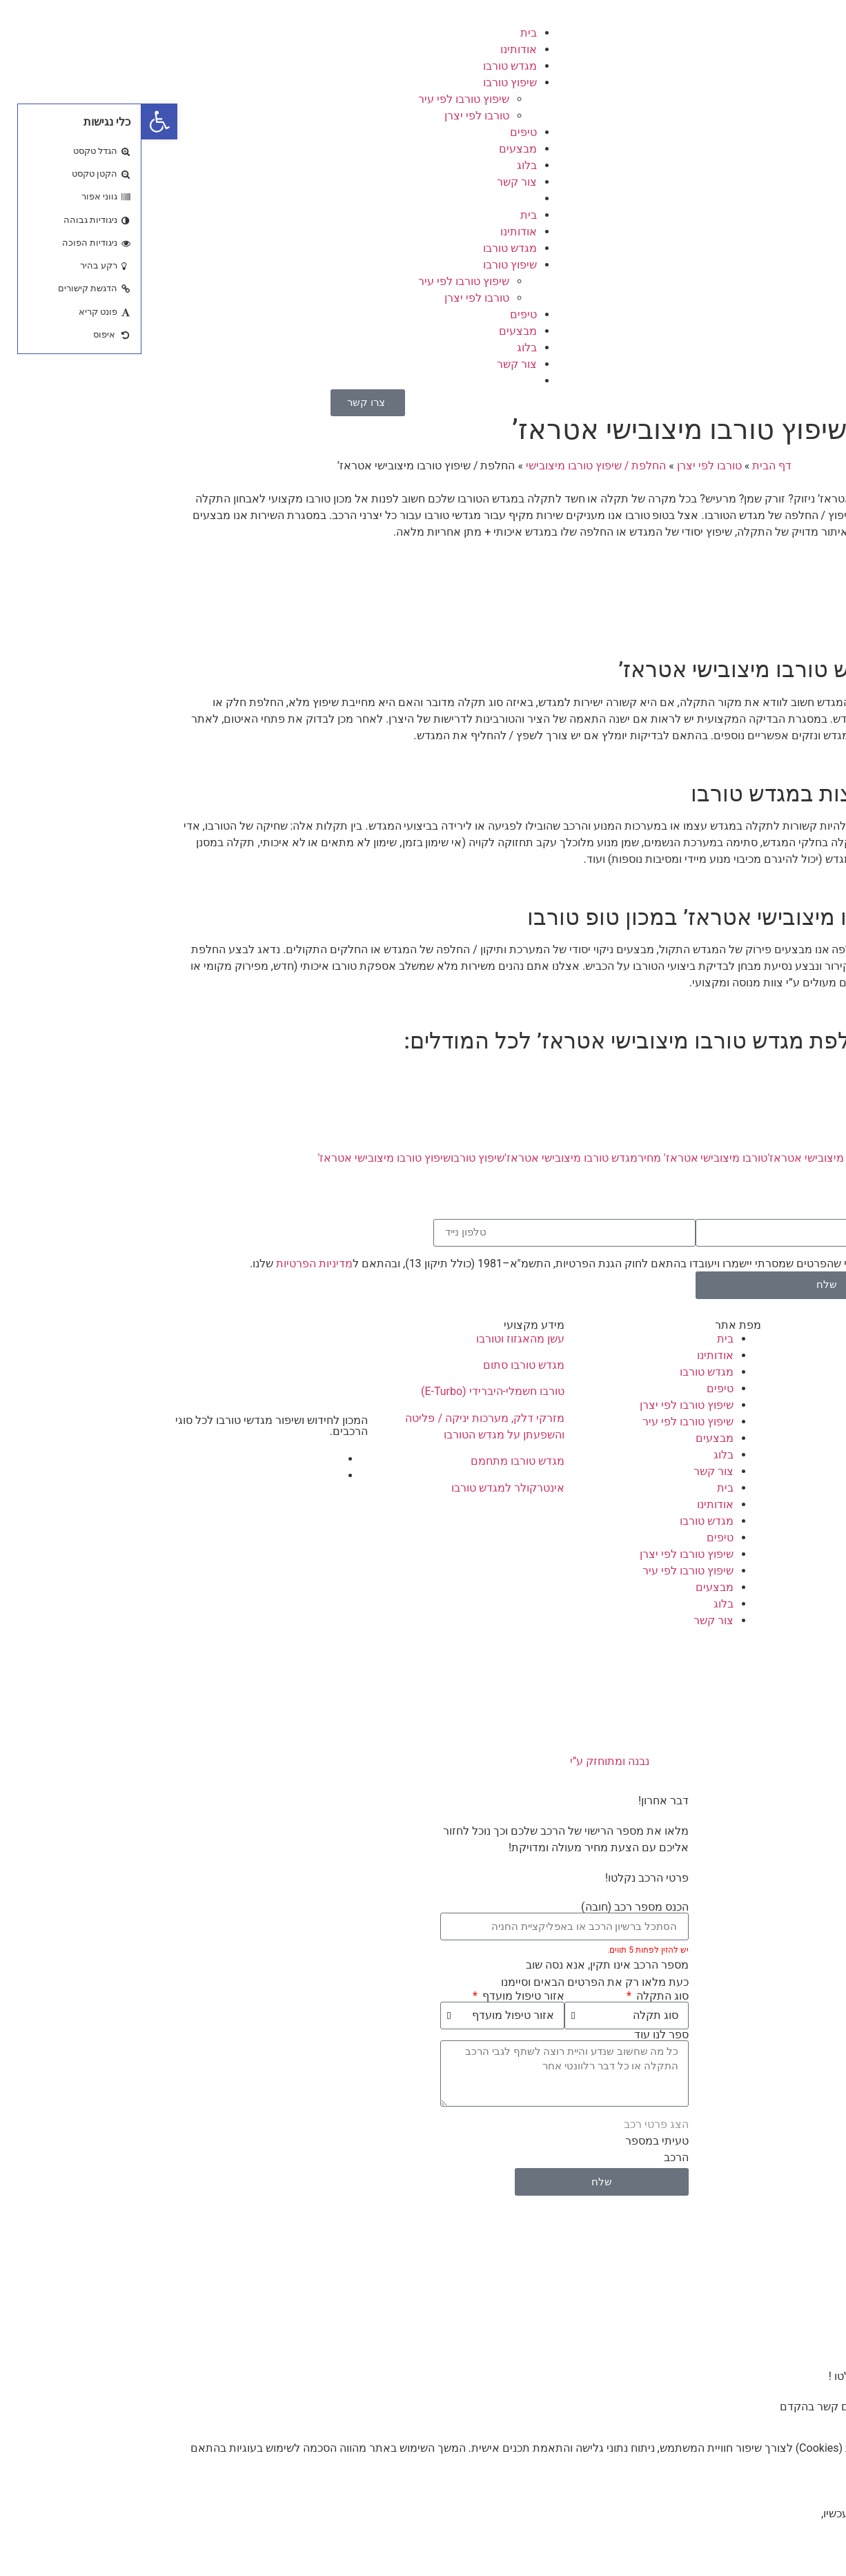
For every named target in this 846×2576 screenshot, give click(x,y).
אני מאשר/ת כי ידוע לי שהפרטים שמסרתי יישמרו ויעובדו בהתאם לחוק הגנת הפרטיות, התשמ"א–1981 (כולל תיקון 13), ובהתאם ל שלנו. (456, 1262)
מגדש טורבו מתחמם (376, 1460)
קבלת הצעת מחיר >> (760, 585)
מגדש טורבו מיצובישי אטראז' (429, 1157)
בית (387, 32)
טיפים (381, 132)
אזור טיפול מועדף (380, 1996)
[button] (18, 121)
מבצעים (376, 148)
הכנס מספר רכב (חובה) (493, 1907)
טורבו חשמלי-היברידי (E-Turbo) (351, 1391)
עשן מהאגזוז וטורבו (379, 1338)
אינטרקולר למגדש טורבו (366, 1487)
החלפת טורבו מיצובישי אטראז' (696, 1157)
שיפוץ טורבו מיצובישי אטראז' (242, 1157)
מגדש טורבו (368, 65)
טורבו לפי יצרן (335, 115)
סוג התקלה (519, 1996)
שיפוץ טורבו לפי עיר (322, 99)
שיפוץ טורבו (368, 82)
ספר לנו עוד (520, 2034)
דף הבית (630, 465)
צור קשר (375, 181)
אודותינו (377, 49)
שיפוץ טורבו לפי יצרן (545, 1405)
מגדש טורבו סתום (382, 1365)
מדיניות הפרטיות (173, 1262)
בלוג (385, 165)
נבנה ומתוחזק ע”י (423, 1761)
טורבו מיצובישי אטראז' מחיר (561, 1157)
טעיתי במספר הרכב (515, 2149)
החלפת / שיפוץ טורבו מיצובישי (454, 465)
